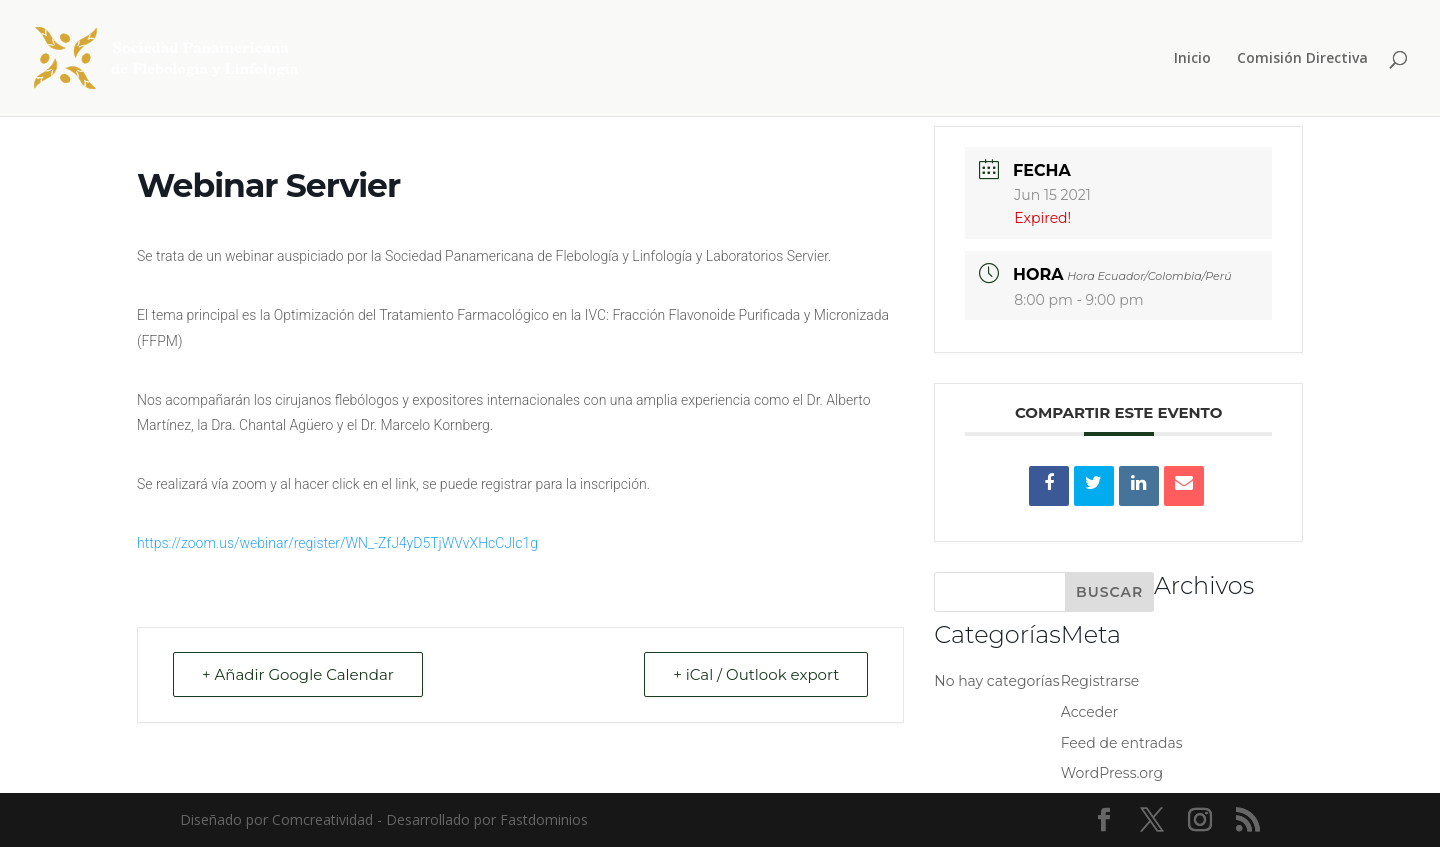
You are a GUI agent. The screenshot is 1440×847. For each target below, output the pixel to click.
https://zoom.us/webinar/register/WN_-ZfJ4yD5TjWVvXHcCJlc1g (337, 543)
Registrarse (1100, 681)
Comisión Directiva (1302, 59)
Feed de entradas (1122, 743)
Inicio (1192, 59)
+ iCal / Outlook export (756, 674)
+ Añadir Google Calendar (298, 674)
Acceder (1090, 712)
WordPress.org (1112, 773)
